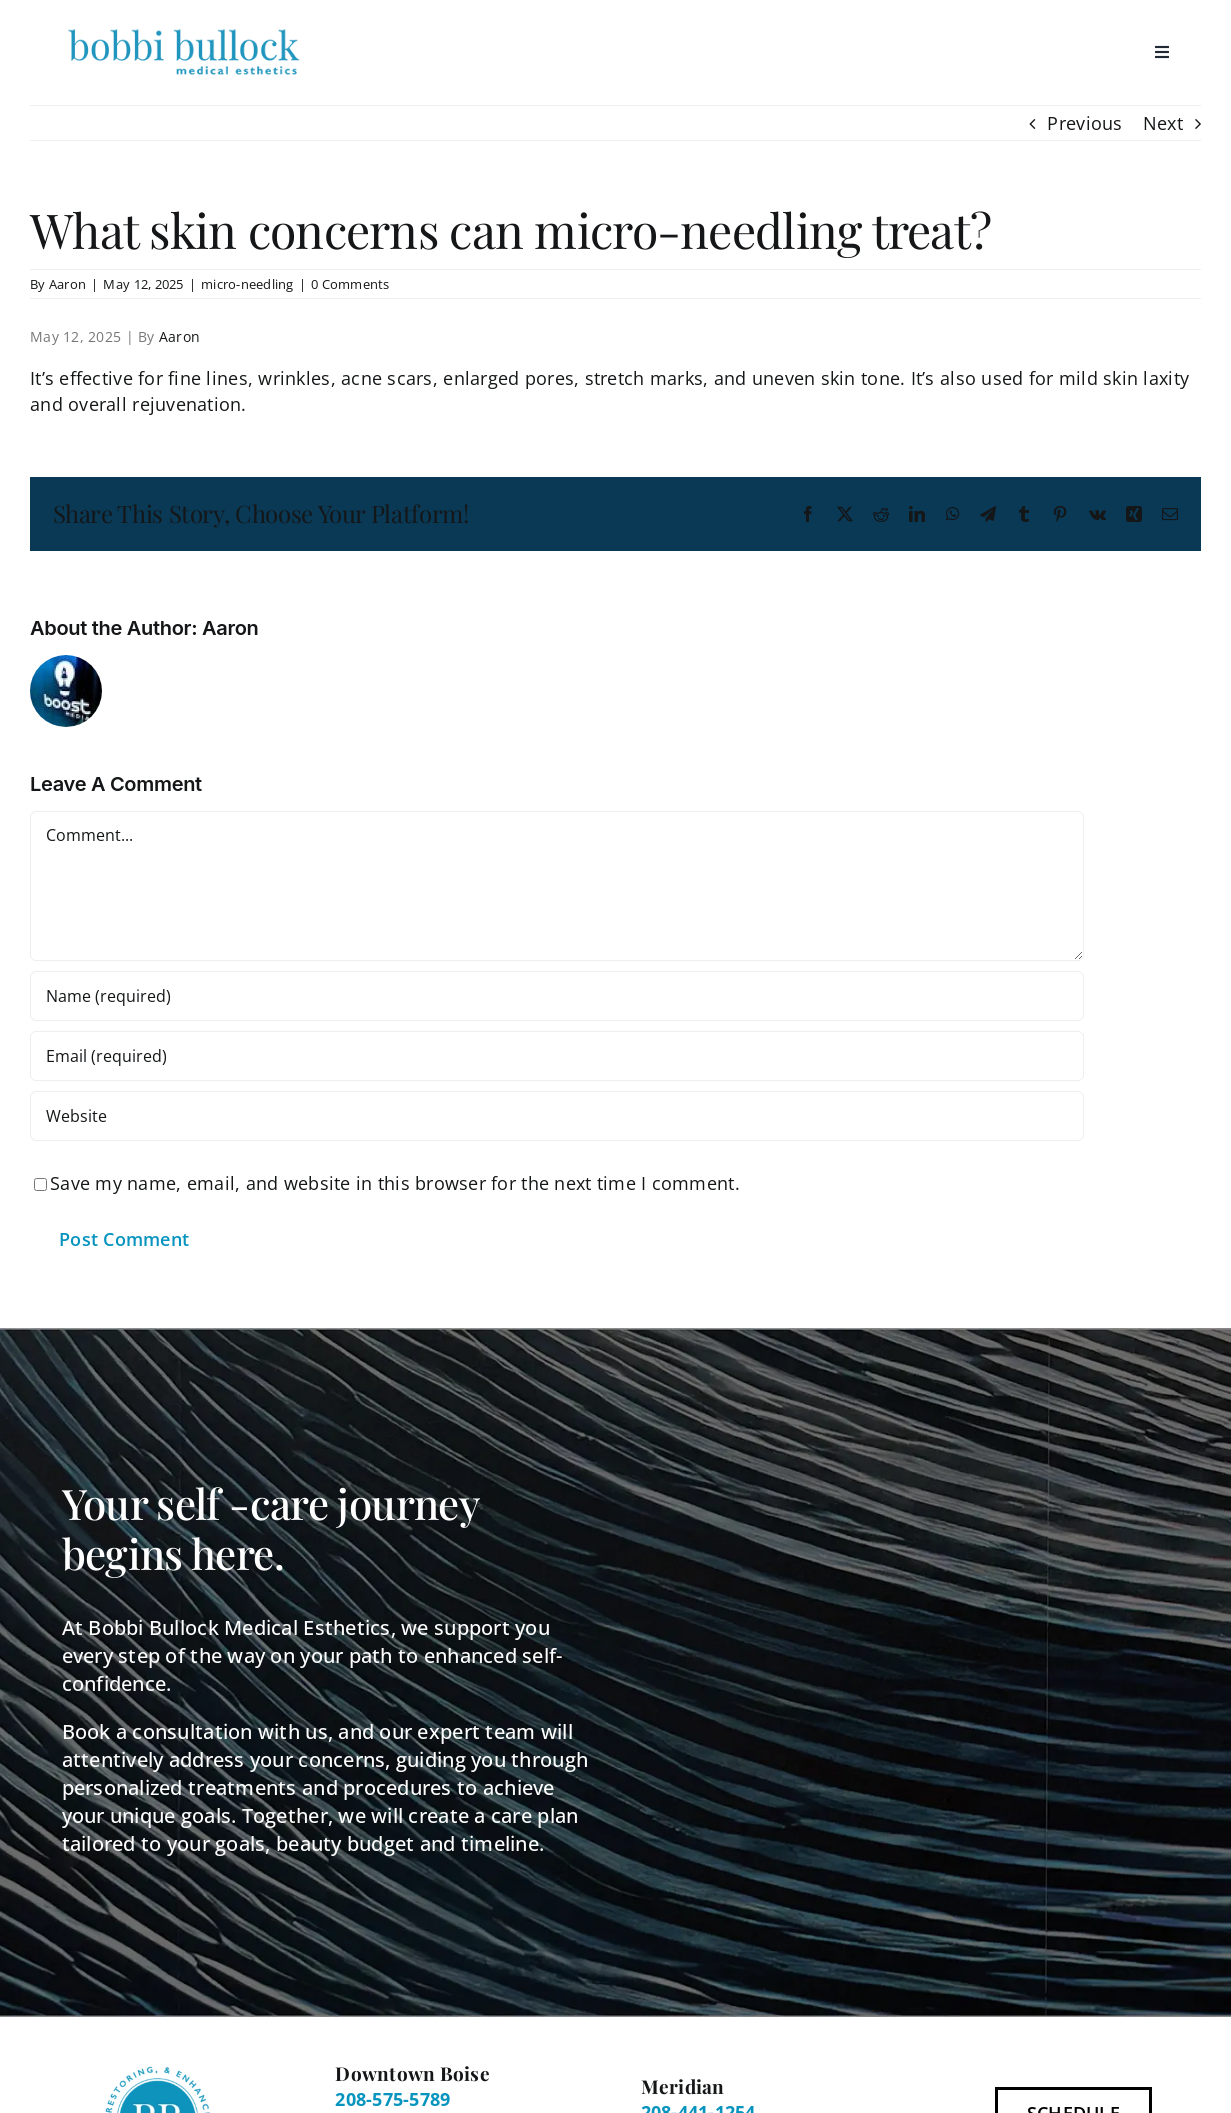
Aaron (67, 284)
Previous (1084, 123)
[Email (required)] (557, 1056)
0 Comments (350, 284)
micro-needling (247, 284)
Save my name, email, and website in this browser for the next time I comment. (395, 1183)
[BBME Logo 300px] (184, 29)
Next (1163, 123)
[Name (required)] (557, 996)
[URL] (557, 1116)
